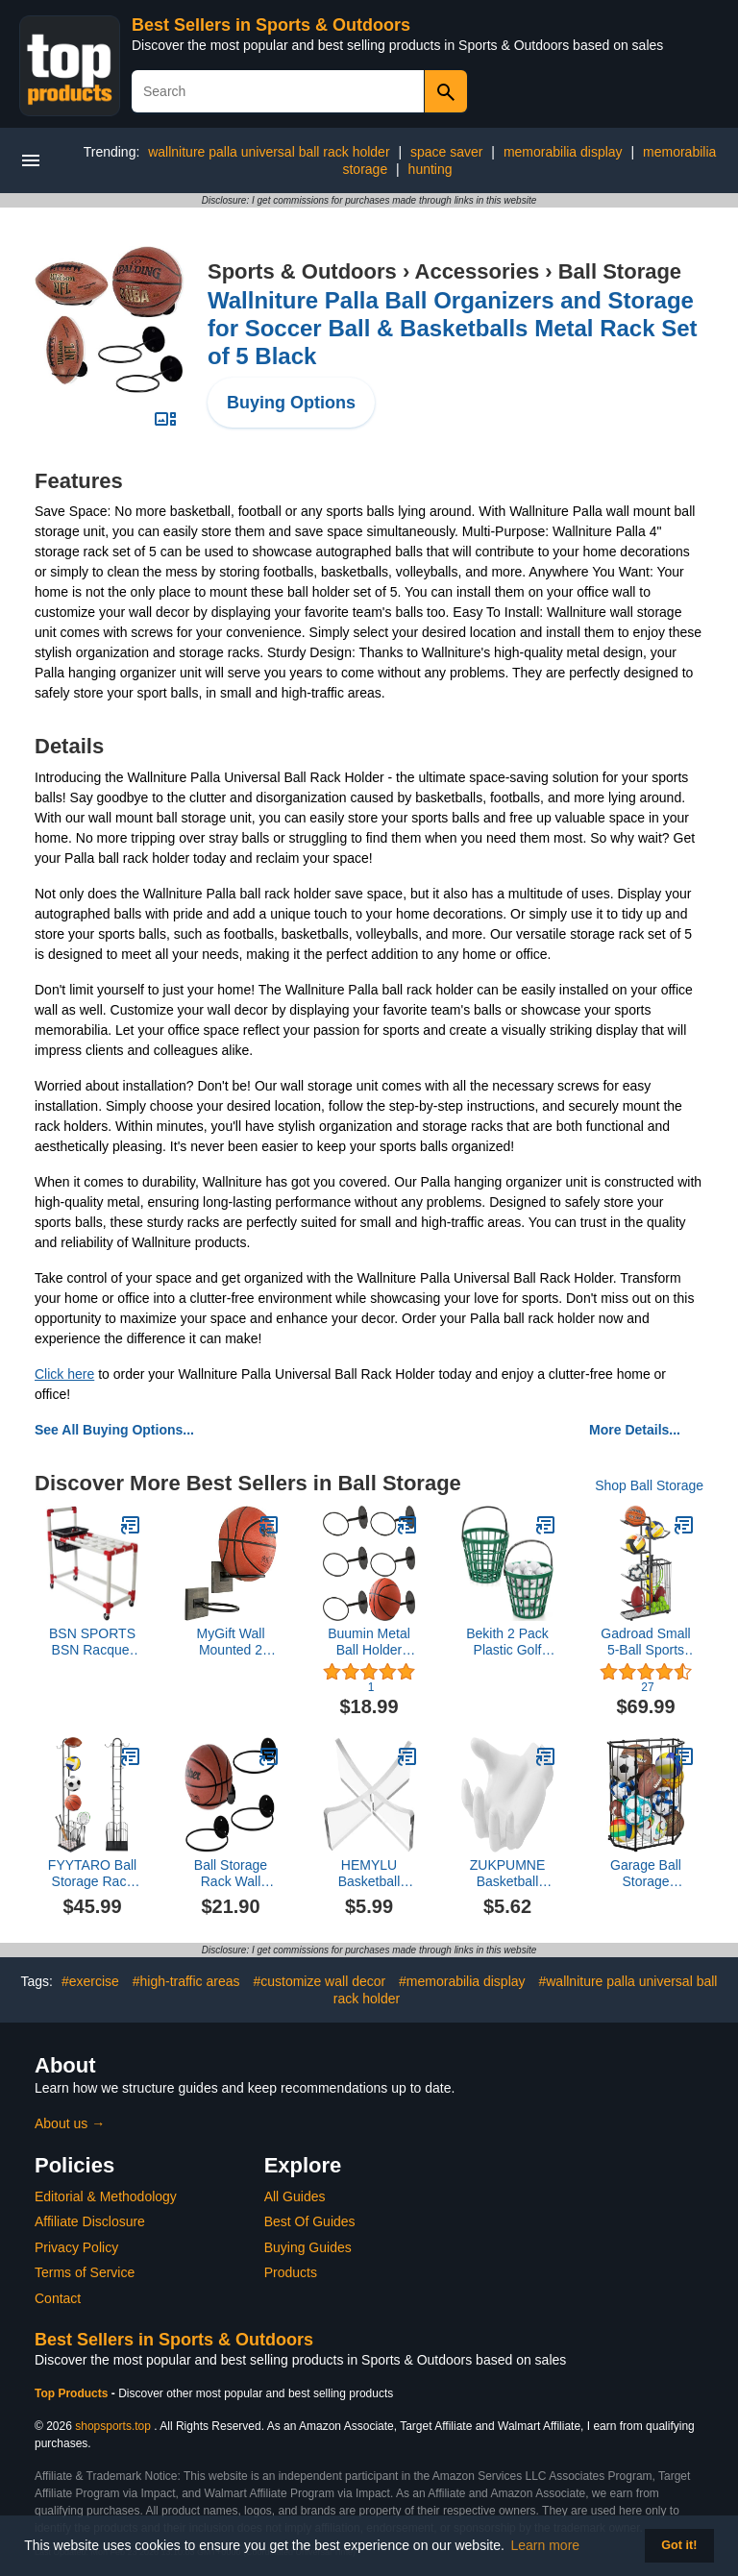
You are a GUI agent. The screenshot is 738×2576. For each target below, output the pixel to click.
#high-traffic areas (186, 1981)
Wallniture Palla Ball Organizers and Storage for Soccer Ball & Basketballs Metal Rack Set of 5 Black (453, 328)
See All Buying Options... (114, 1429)
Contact (58, 2298)
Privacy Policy (76, 2247)
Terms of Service (85, 2272)
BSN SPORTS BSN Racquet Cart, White (92, 1642)
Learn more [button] (545, 2545)
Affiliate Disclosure (90, 2221)
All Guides (295, 2196)
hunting (430, 169)
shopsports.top (113, 2426)
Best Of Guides (310, 2221)
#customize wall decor (319, 1981)
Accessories (477, 271)
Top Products (73, 2393)
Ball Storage (619, 271)
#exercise (90, 1981)
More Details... (634, 1429)
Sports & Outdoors (302, 271)
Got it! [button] (679, 2545)
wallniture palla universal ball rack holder (268, 151)
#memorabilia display (462, 1981)
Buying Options (291, 402)
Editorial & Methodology (106, 2196)
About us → (70, 2123)
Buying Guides (308, 2247)
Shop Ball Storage (649, 1485)
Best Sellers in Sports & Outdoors (271, 25)
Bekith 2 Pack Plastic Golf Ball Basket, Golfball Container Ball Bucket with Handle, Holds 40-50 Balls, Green (507, 1642)
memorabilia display (563, 151)
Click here (64, 1374)
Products (290, 2272)
